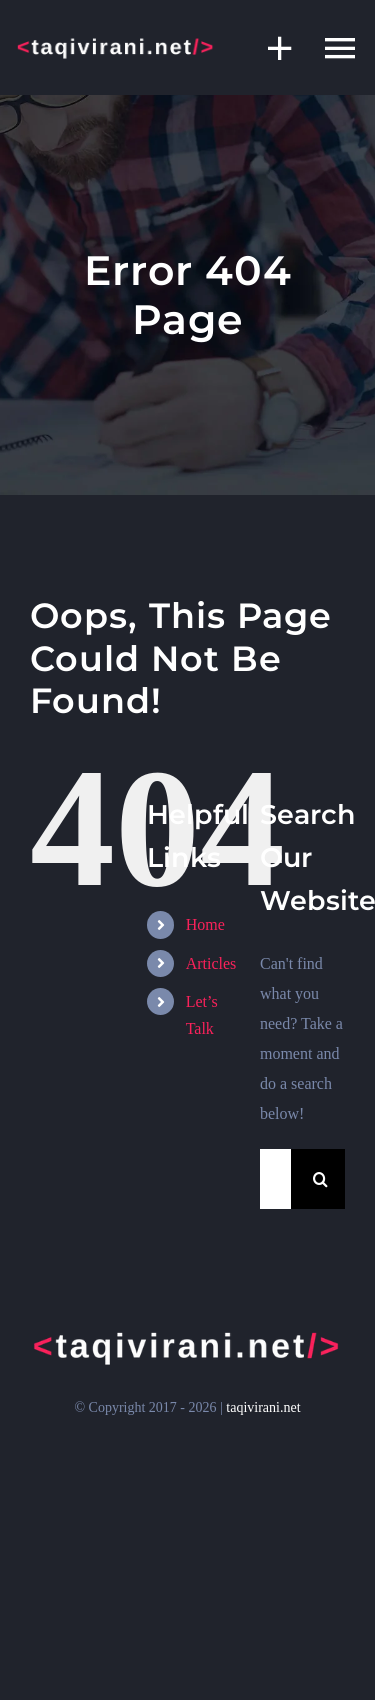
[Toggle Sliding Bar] (270, 47)
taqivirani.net (263, 1407)
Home (205, 924)
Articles (211, 963)
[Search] (321, 1179)
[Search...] (275, 1179)
